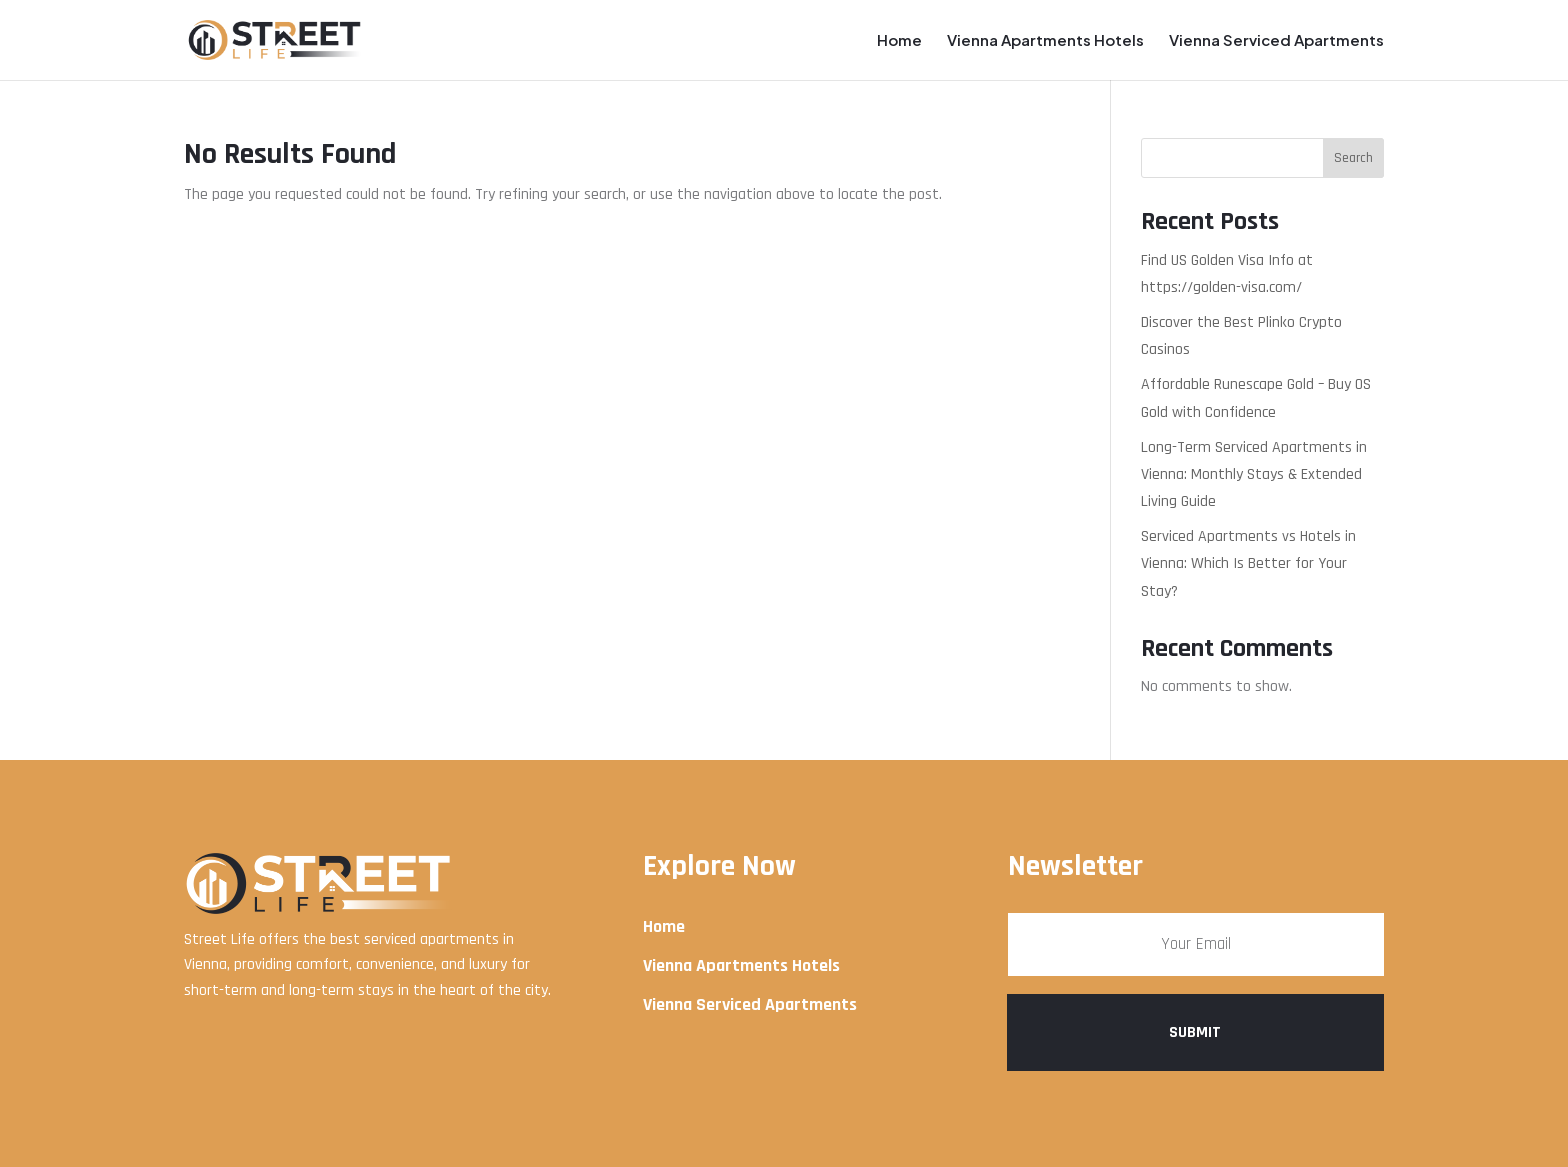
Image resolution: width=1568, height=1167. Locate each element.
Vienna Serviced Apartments (1276, 41)
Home (899, 41)
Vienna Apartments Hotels (1045, 41)
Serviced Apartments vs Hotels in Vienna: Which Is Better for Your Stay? (1248, 563)
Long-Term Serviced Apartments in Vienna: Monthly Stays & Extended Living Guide (1254, 474)
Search (1353, 158)
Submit (1195, 1032)
